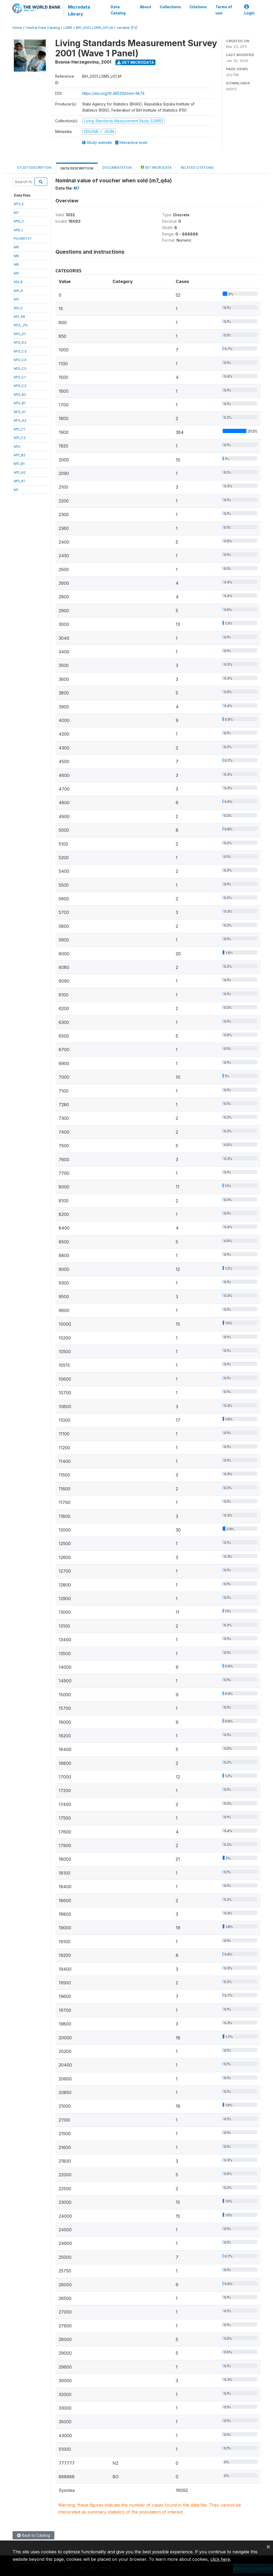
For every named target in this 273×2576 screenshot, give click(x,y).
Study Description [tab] (34, 168)
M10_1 (18, 230)
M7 (16, 212)
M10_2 (19, 221)
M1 (16, 490)
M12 (17, 446)
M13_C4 (20, 360)
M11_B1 (19, 463)
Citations (198, 7)
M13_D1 (20, 334)
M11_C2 (20, 437)
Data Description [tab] (77, 168)
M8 (16, 256)
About (145, 7)
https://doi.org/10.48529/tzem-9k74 (113, 93)
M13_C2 (20, 385)
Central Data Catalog (43, 28)
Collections (170, 7)
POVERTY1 (22, 238)
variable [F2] (127, 28)
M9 (16, 247)
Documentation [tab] (117, 168)
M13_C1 (20, 377)
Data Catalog (118, 10)
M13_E (19, 204)
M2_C (18, 308)
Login (249, 10)
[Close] (268, 2546)
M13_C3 (20, 351)
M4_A (18, 290)
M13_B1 (19, 403)
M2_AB (19, 316)
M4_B (18, 282)
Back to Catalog (33, 2535)
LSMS (68, 28)
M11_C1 (19, 429)
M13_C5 (20, 368)
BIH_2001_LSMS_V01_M (94, 28)
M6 (16, 264)
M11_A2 (20, 472)
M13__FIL (21, 325)
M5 (16, 273)
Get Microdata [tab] (156, 167)
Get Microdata (135, 62)
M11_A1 (19, 481)
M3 (16, 299)
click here (220, 2559)
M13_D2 (20, 342)
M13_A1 (20, 412)
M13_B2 (20, 394)
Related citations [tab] (197, 168)
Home (17, 28)
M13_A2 (20, 420)
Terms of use (223, 10)
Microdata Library (79, 10)
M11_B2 (19, 455)
